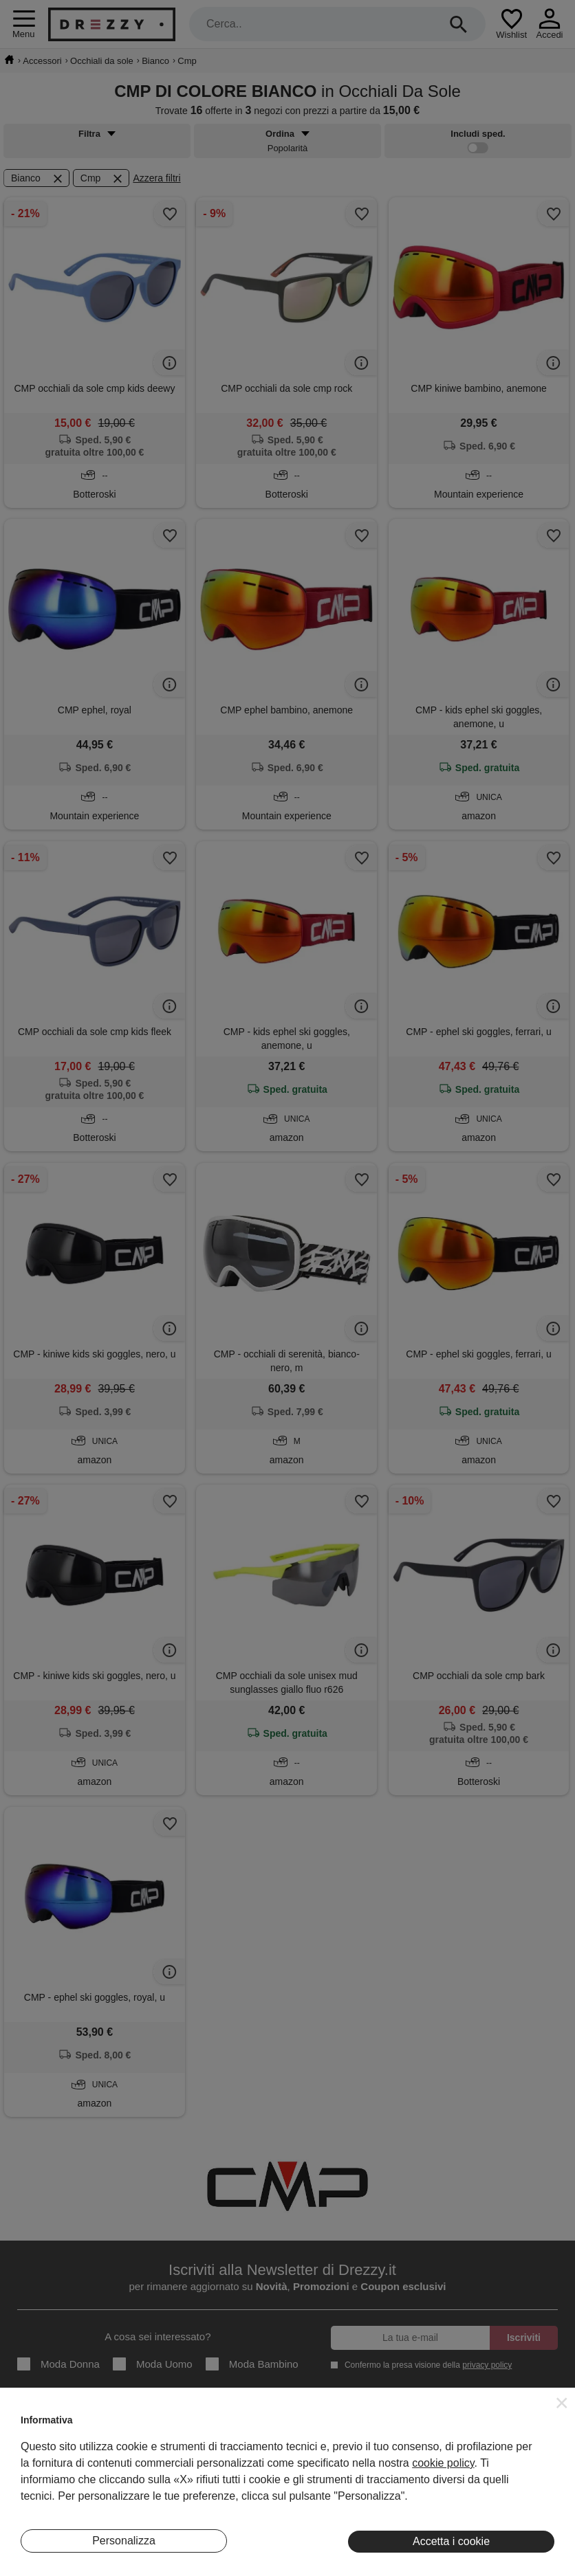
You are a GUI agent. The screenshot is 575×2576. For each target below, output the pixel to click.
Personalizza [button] (123, 2540)
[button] (561, 2403)
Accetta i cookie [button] (451, 2541)
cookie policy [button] (443, 2463)
